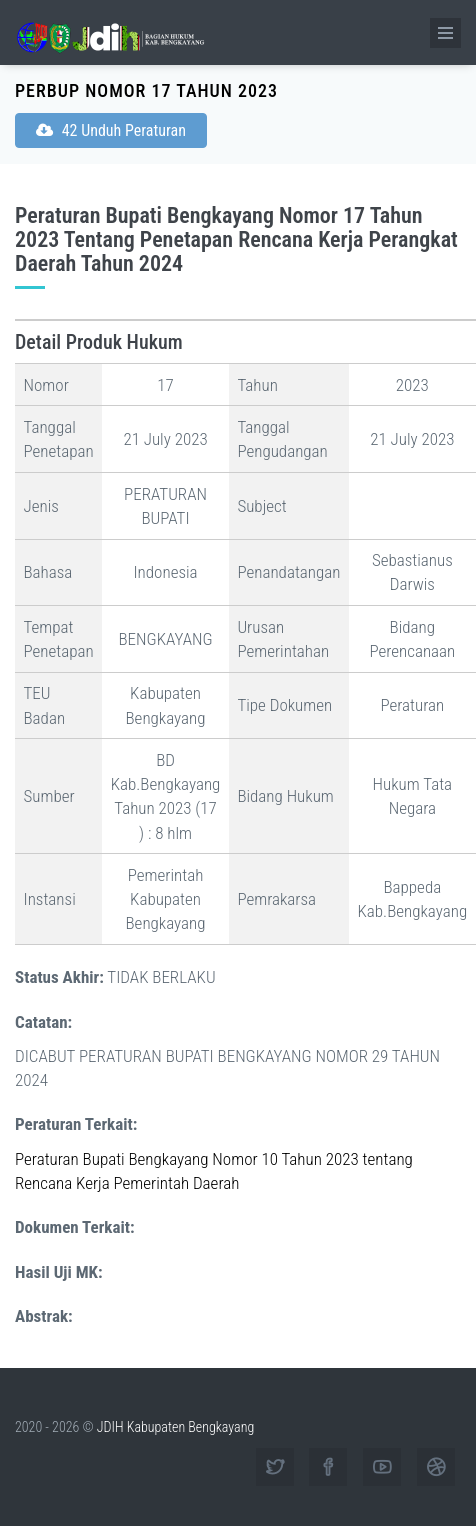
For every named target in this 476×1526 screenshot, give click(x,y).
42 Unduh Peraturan (111, 130)
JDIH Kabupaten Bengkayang (175, 1427)
